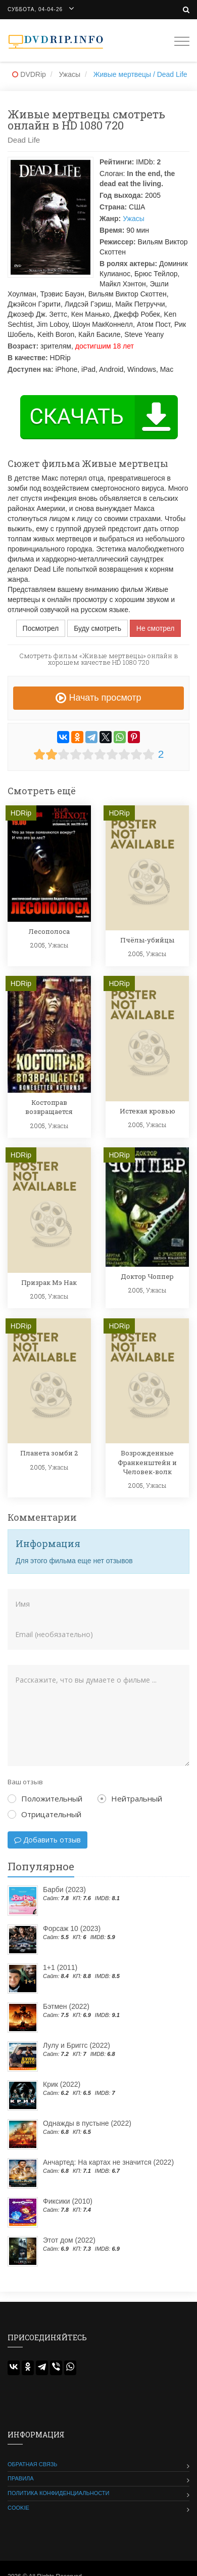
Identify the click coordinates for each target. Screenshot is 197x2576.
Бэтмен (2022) (66, 2006)
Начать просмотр (98, 698)
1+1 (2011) (60, 1967)
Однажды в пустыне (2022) (87, 2123)
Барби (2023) (64, 1889)
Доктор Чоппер (147, 1276)
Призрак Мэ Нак (49, 1282)
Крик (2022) (61, 2084)
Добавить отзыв (47, 1839)
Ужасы (133, 218)
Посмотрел (41, 628)
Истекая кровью (147, 1110)
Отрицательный (44, 1814)
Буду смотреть (97, 628)
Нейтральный (129, 1798)
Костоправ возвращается (49, 1107)
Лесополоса (49, 931)
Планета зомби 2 (49, 1452)
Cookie (18, 2508)
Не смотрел (155, 628)
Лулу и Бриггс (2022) (76, 2045)
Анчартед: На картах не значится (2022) (108, 2162)
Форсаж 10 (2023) (72, 1928)
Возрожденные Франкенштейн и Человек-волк (147, 1462)
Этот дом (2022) (69, 2240)
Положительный (45, 1798)
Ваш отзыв (25, 1781)
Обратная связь (33, 2464)
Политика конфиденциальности (58, 2493)
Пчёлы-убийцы (147, 939)
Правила (21, 2478)
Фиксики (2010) (67, 2201)
